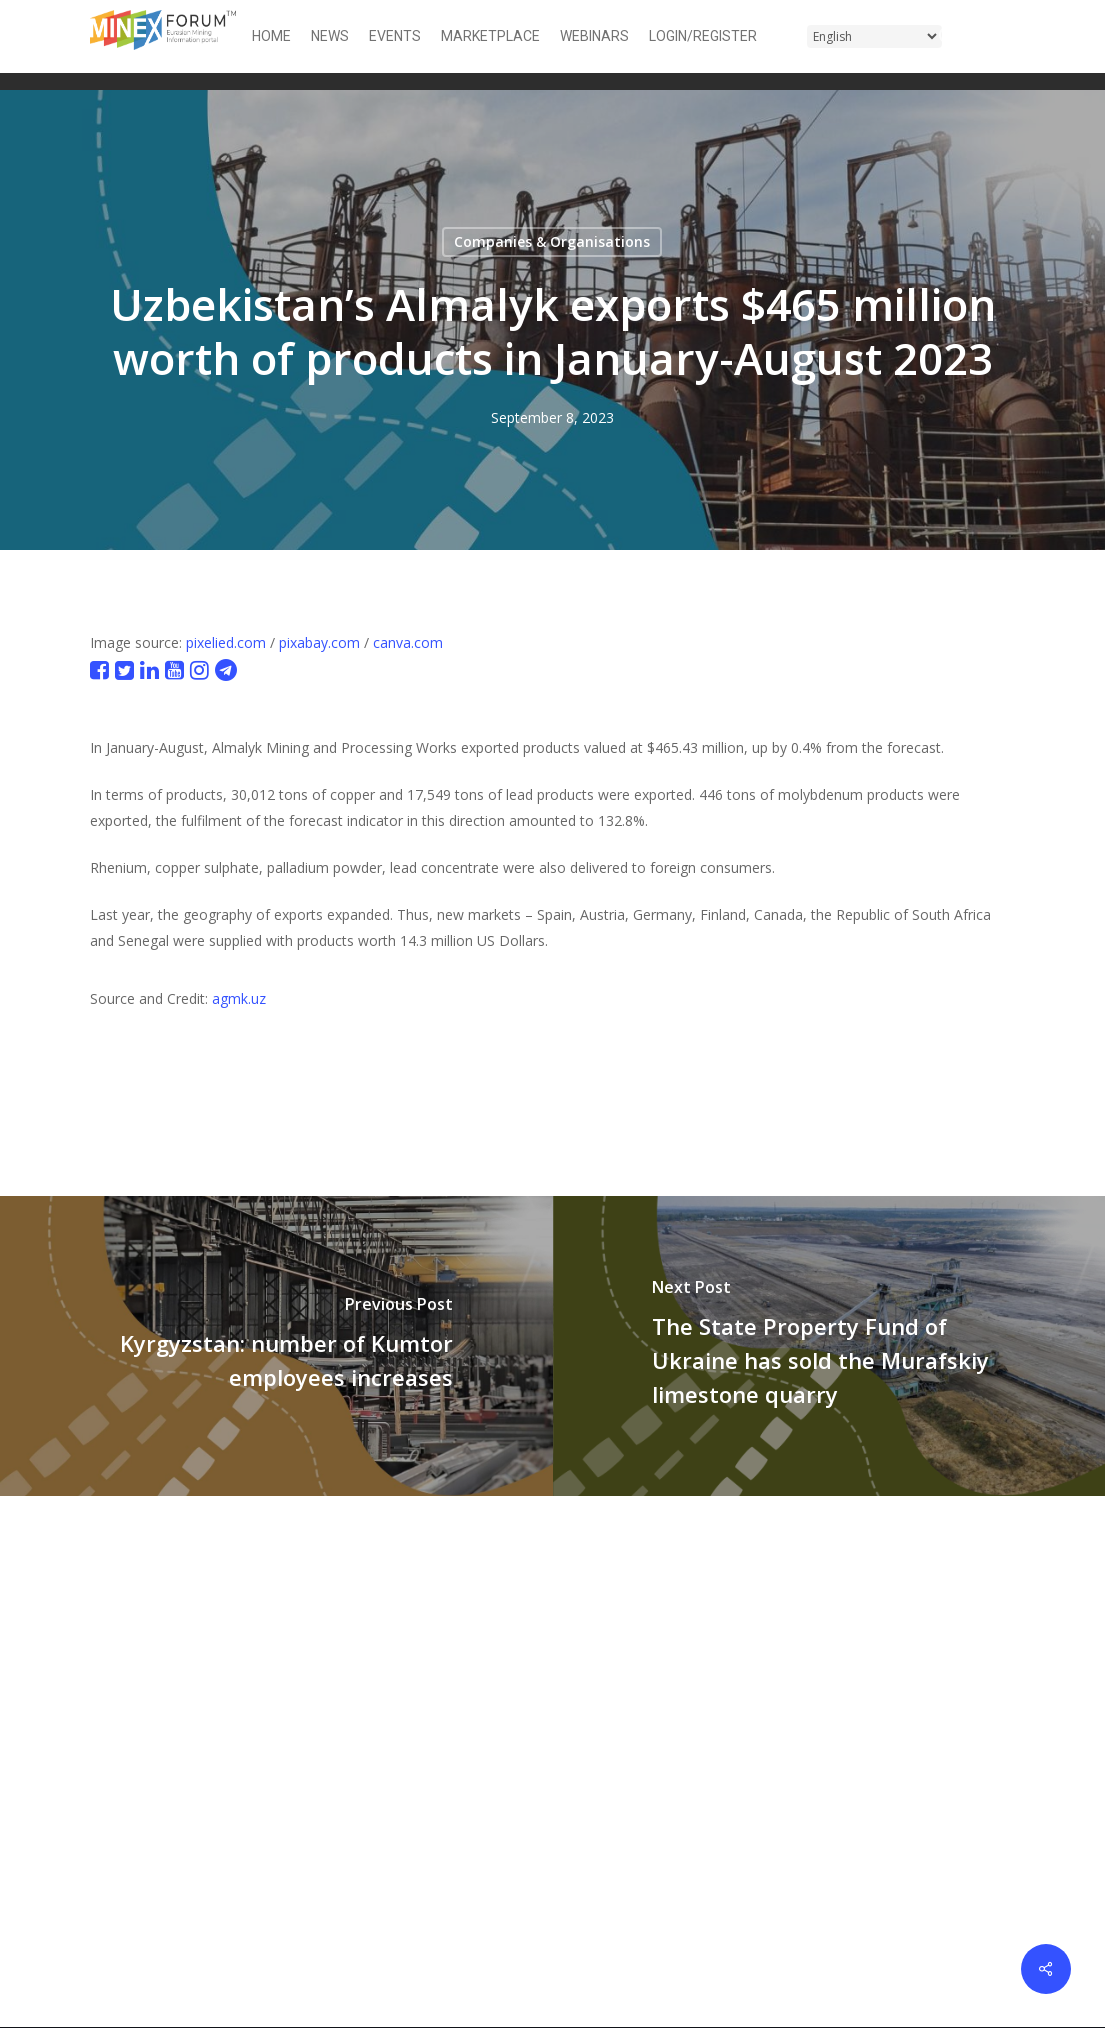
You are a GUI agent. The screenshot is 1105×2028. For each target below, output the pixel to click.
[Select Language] (874, 36)
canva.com (408, 642)
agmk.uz (239, 998)
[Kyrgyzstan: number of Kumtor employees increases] (276, 1346)
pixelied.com (226, 642)
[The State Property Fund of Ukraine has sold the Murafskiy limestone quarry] (829, 1346)
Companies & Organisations (552, 241)
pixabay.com (319, 642)
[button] (1003, 36)
